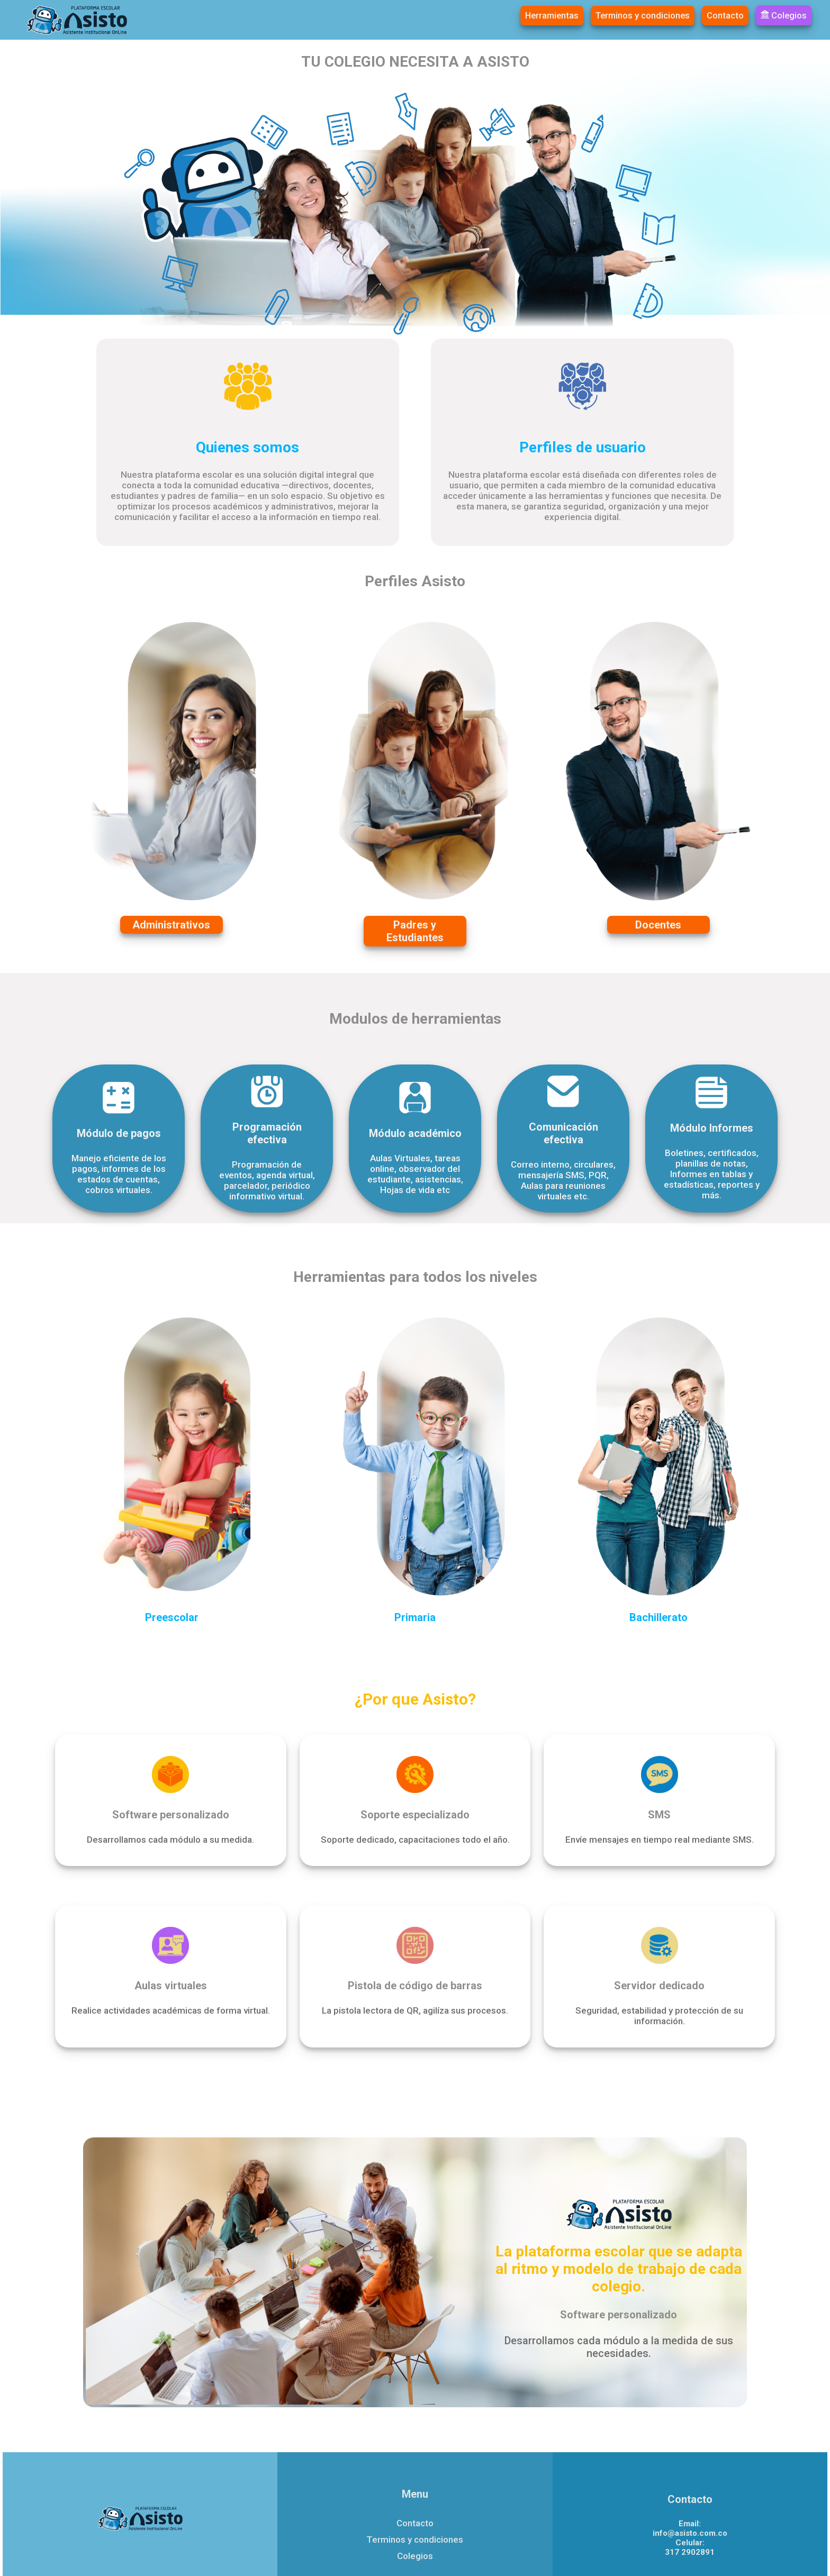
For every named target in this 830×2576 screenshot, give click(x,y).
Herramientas (553, 16)
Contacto (726, 16)
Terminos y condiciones (644, 16)
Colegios (784, 15)
